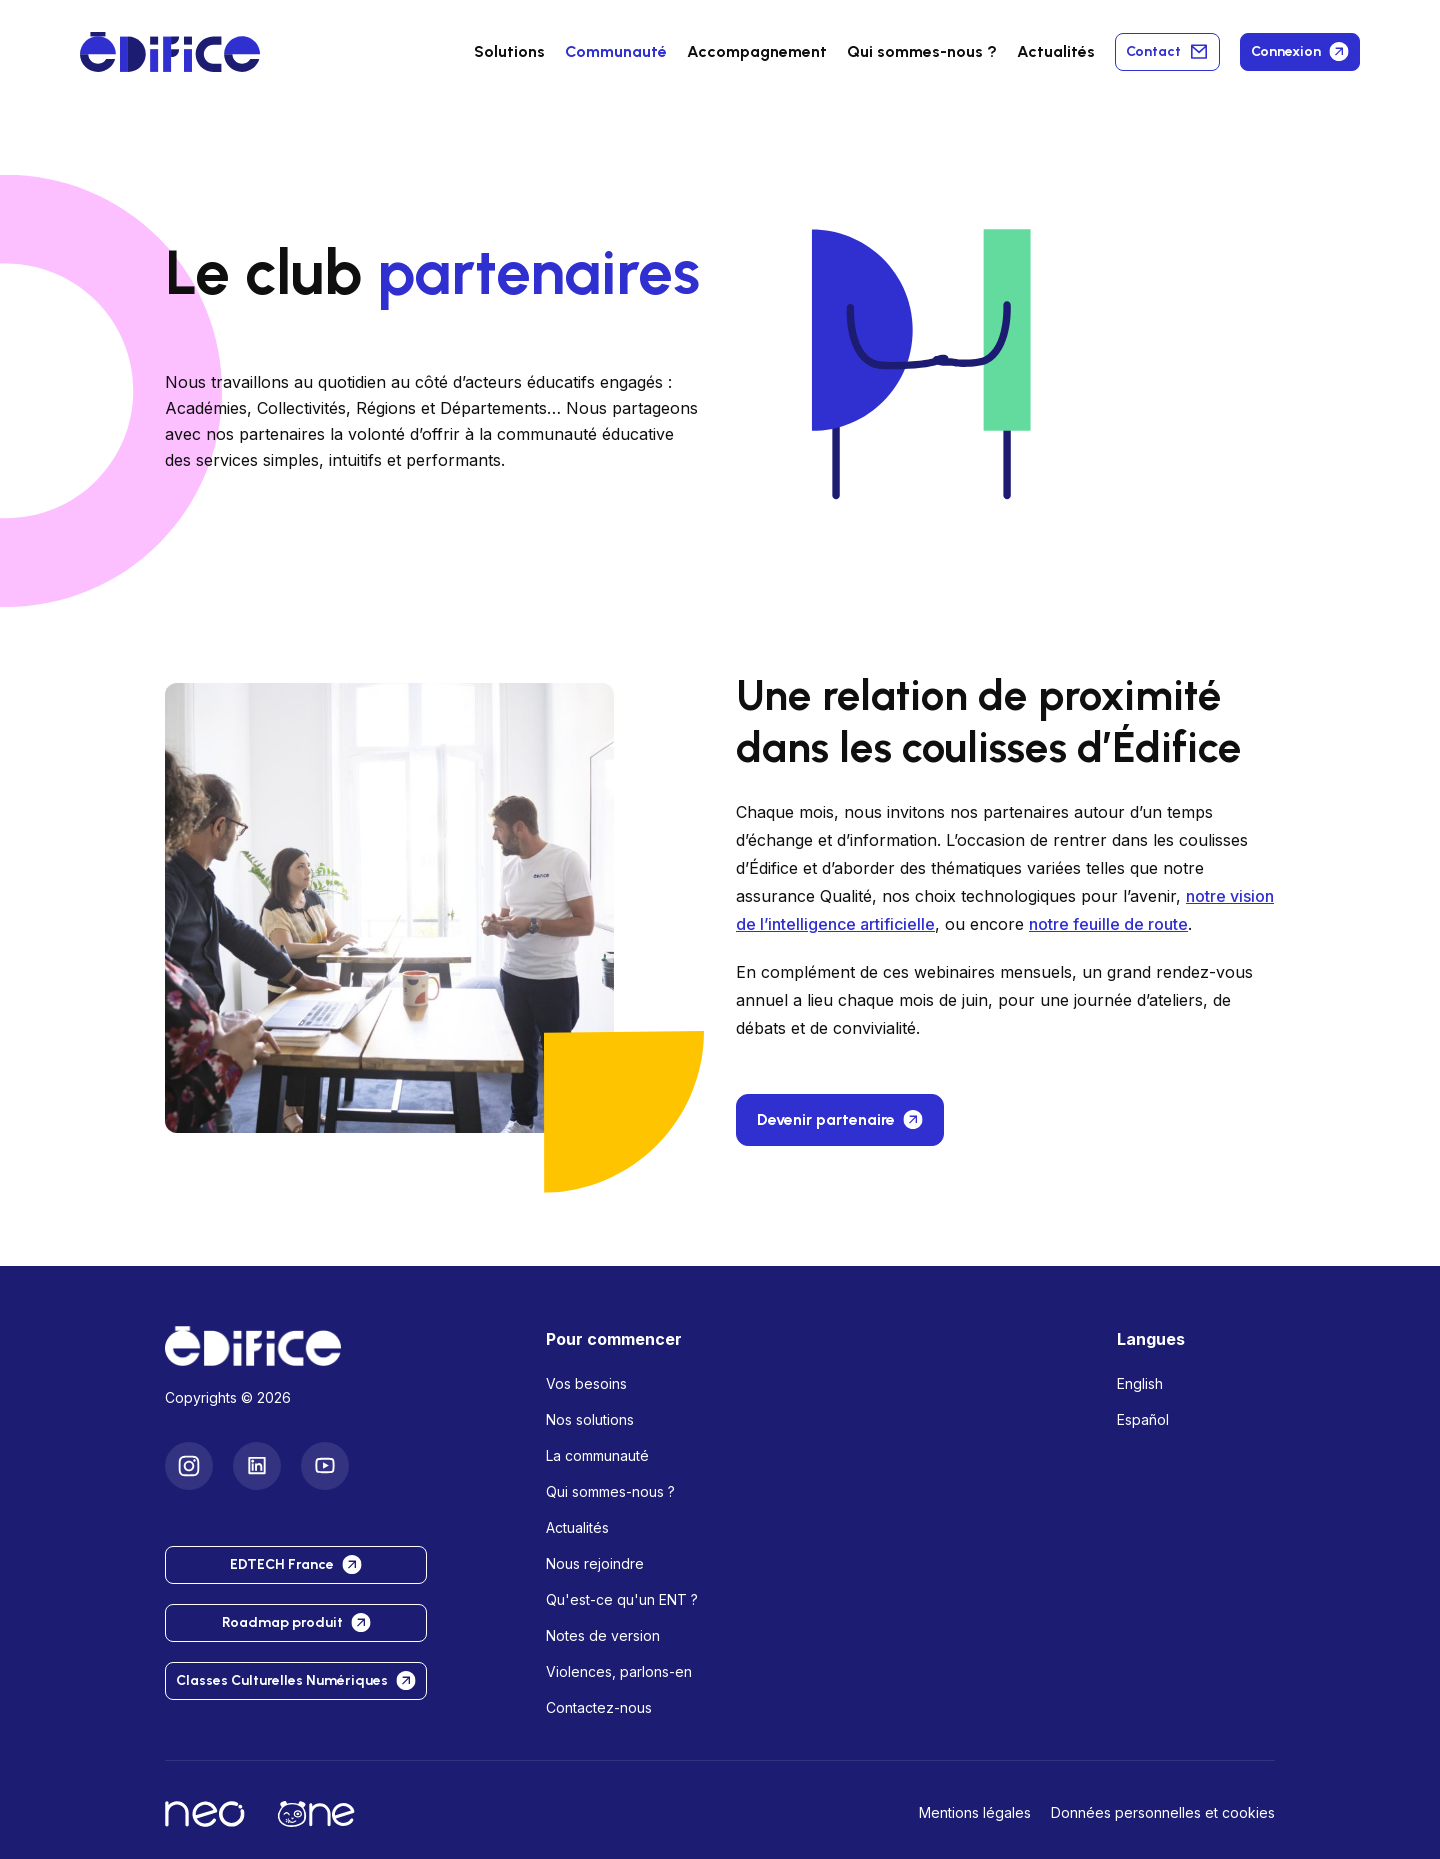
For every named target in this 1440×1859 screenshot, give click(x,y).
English (1140, 1383)
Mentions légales (975, 1812)
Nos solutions (590, 1419)
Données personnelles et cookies (1163, 1812)
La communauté (597, 1455)
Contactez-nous (599, 1707)
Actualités (1056, 51)
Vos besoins (586, 1383)
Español (1143, 1419)
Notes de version (603, 1635)
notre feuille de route (1108, 924)
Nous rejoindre (595, 1563)
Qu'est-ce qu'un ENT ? (622, 1599)
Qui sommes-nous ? (610, 1491)
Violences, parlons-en (619, 1671)
